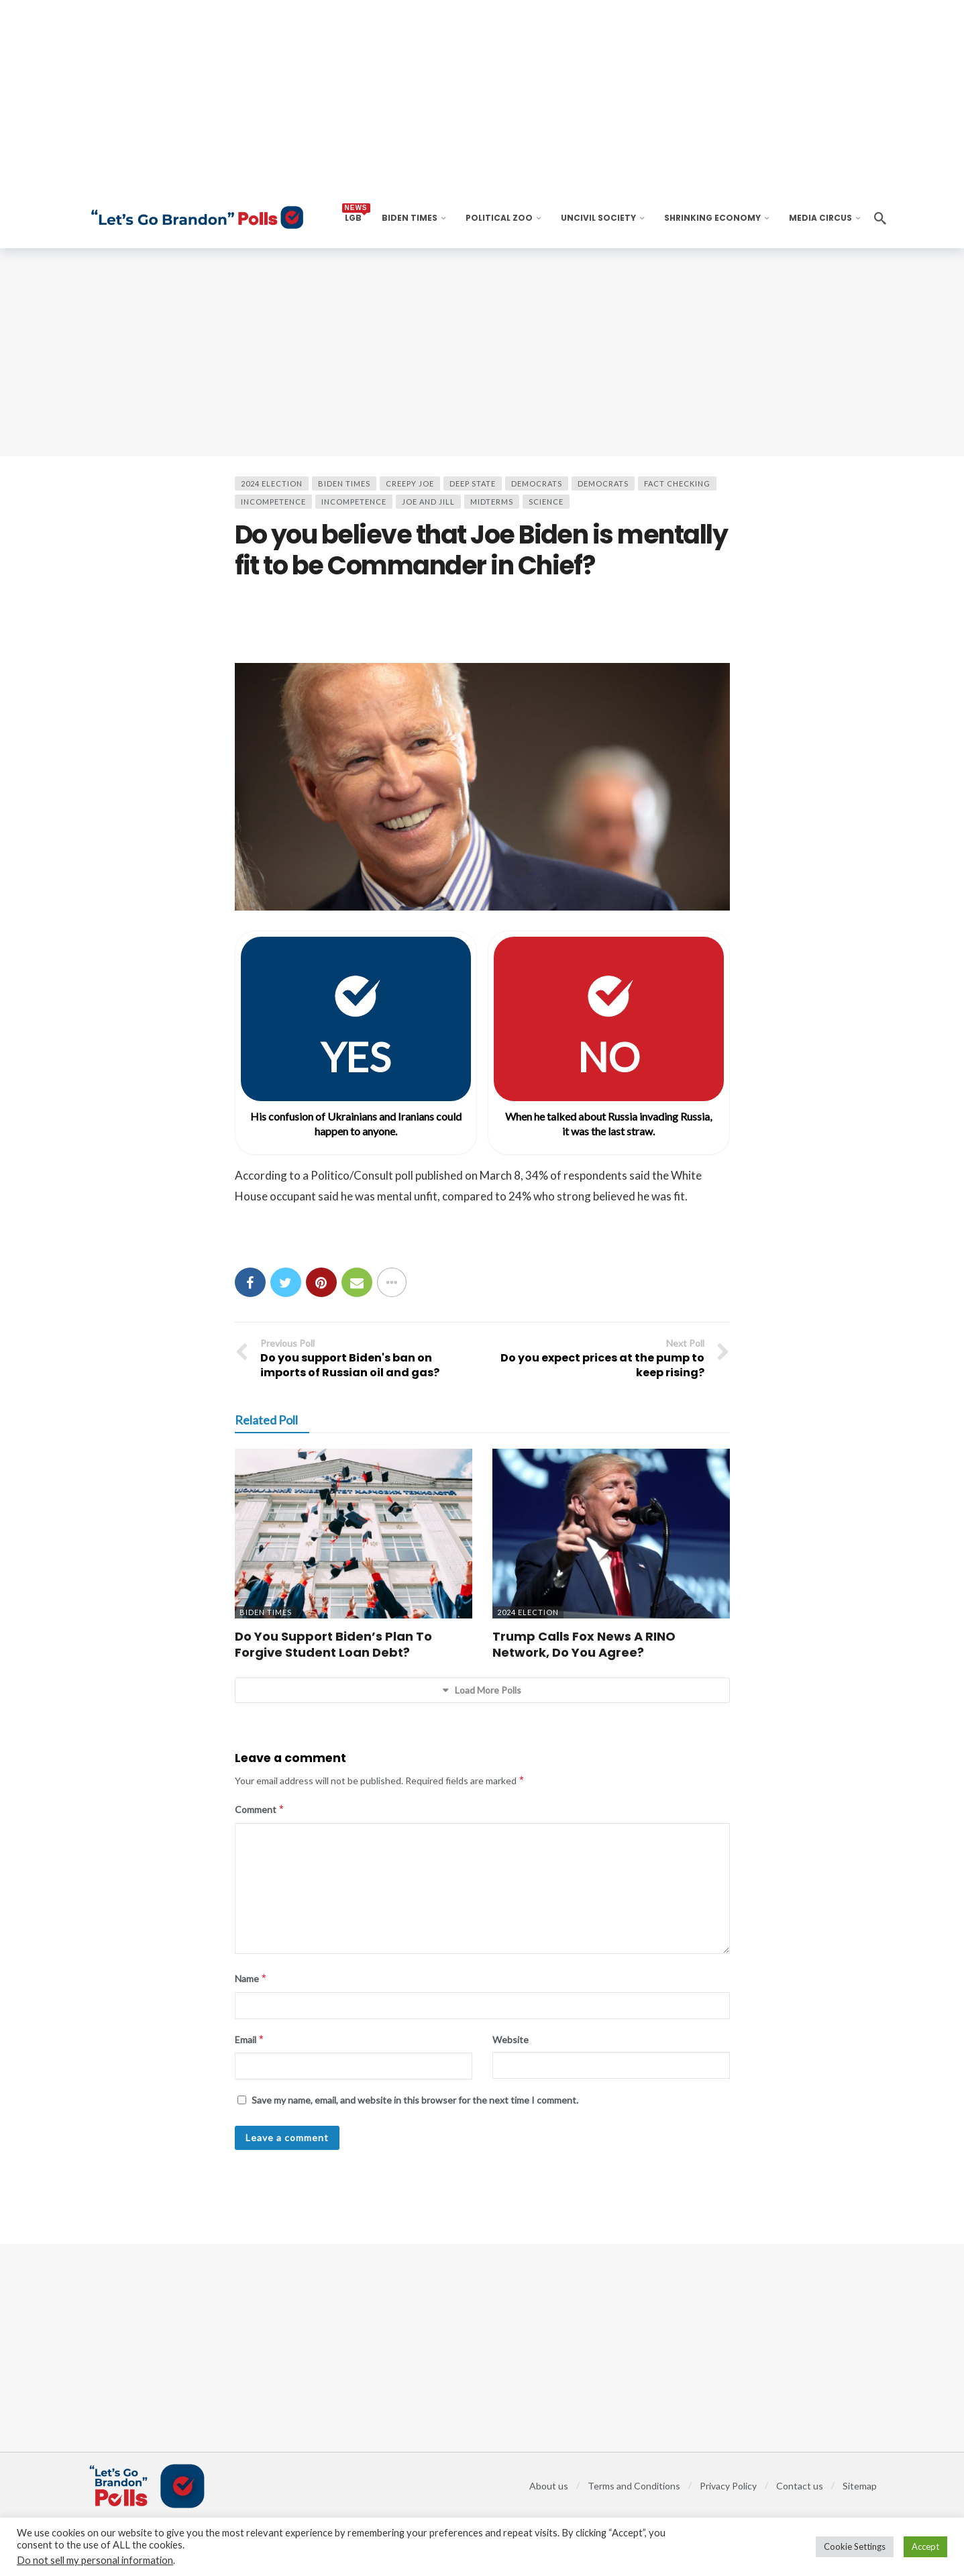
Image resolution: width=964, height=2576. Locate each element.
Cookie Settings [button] (855, 2546)
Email (250, 2039)
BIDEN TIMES (344, 483)
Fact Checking (677, 483)
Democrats (536, 483)
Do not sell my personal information (95, 2560)
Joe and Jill (428, 501)
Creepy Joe (410, 483)
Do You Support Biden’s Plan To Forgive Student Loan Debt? (333, 1644)
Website (510, 2039)
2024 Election (272, 483)
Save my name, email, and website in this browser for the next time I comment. (415, 2100)
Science (546, 501)
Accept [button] (925, 2546)
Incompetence (273, 501)
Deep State (472, 483)
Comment (260, 1809)
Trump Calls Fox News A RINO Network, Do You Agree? (584, 1644)
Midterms (491, 501)
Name (251, 1978)
